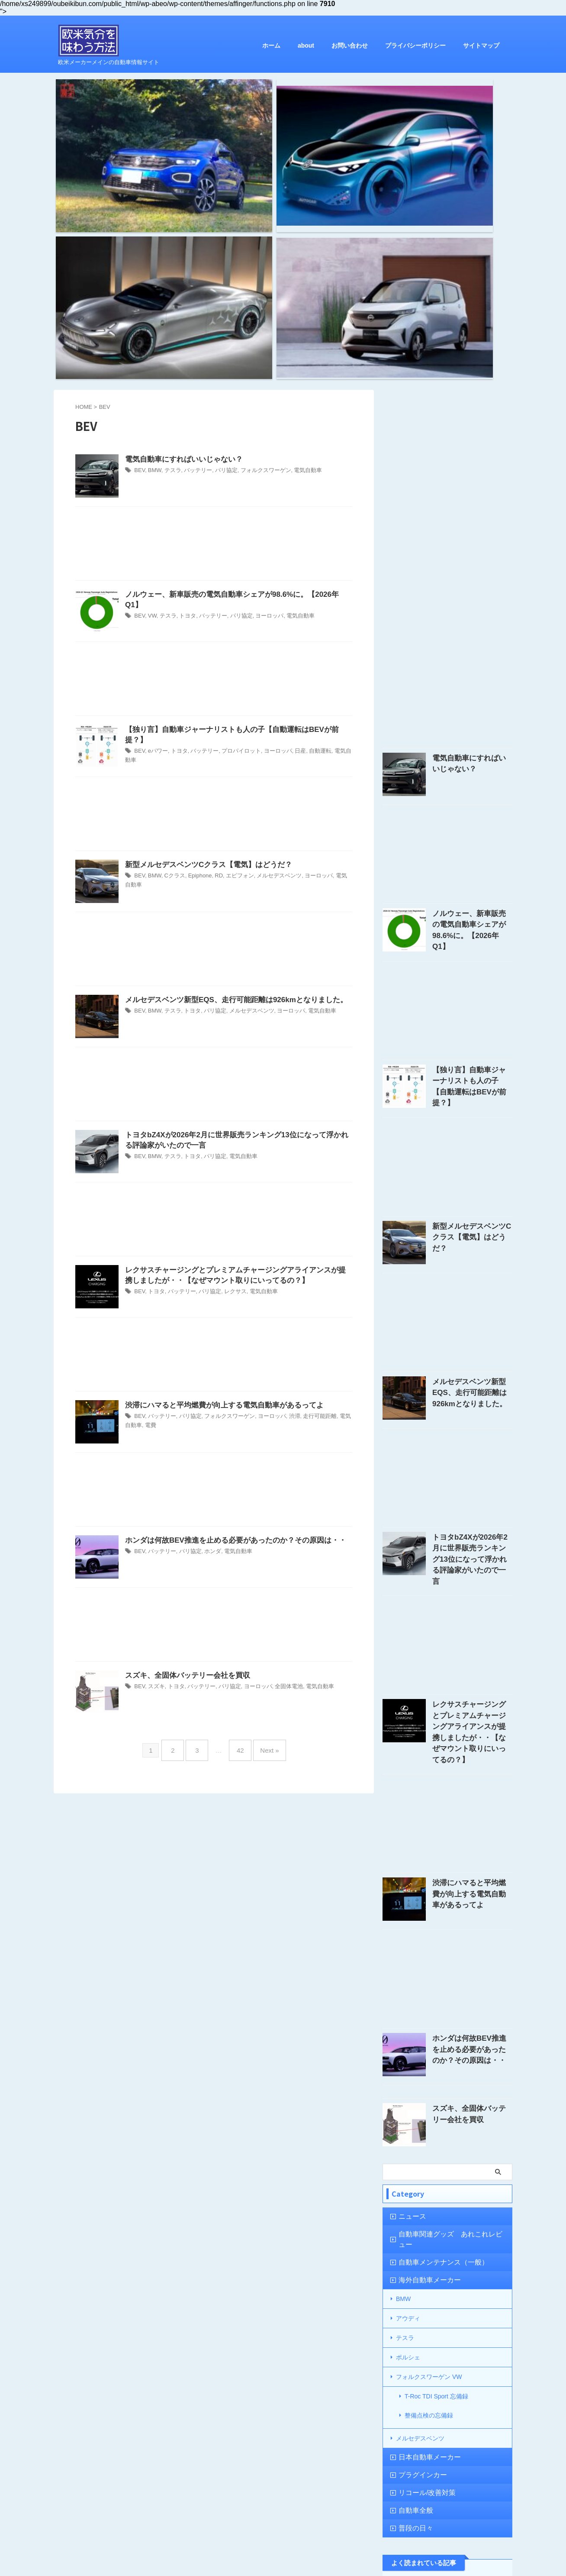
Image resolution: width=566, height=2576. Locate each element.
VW (151, 385)
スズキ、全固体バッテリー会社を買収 (184, 1454)
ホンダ (207, 1331)
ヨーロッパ (260, 385)
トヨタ (184, 385)
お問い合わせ (349, 45)
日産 (289, 520)
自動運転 (307, 520)
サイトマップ (481, 45)
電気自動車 (296, 250)
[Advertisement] (213, 324)
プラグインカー (417, 2191)
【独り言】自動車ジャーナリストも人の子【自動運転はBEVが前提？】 (236, 508)
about (306, 45)
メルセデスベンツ (269, 655)
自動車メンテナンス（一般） (433, 1999)
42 (238, 1525)
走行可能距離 (306, 1196)
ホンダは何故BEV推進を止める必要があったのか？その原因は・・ (229, 1319)
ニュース (408, 1964)
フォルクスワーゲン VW (429, 2106)
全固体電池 (278, 1466)
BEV (139, 250)
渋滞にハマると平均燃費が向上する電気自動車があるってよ (218, 1184)
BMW (153, 250)
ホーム (271, 45)
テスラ (170, 250)
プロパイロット (234, 520)
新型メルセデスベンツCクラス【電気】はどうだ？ (204, 643)
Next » (263, 1525)
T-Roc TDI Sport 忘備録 (436, 2123)
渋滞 (283, 1196)
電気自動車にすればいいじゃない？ (180, 238)
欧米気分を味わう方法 (283, 2538)
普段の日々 (411, 2244)
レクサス (228, 1072)
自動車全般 (411, 2226)
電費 (138, 1204)
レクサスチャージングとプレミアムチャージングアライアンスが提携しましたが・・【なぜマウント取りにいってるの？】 (471, 1488)
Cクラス (172, 655)
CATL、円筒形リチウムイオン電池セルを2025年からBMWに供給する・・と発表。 (472, 2401)
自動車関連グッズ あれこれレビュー (445, 1981)
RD (213, 655)
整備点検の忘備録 (429, 2137)
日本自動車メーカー (422, 2173)
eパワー (156, 520)
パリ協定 (220, 250)
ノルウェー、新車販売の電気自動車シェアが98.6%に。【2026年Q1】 (233, 373)
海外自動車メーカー (422, 2017)
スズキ (155, 1466)
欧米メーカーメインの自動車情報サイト (283, 2551)
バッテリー (194, 250)
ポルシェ (408, 2088)
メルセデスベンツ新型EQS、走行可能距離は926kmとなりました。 (229, 779)
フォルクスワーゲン (256, 250)
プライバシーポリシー (415, 45)
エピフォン (233, 655)
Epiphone (196, 655)
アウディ (408, 2052)
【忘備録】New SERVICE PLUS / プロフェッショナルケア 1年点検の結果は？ (471, 2325)
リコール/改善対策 (420, 2209)
